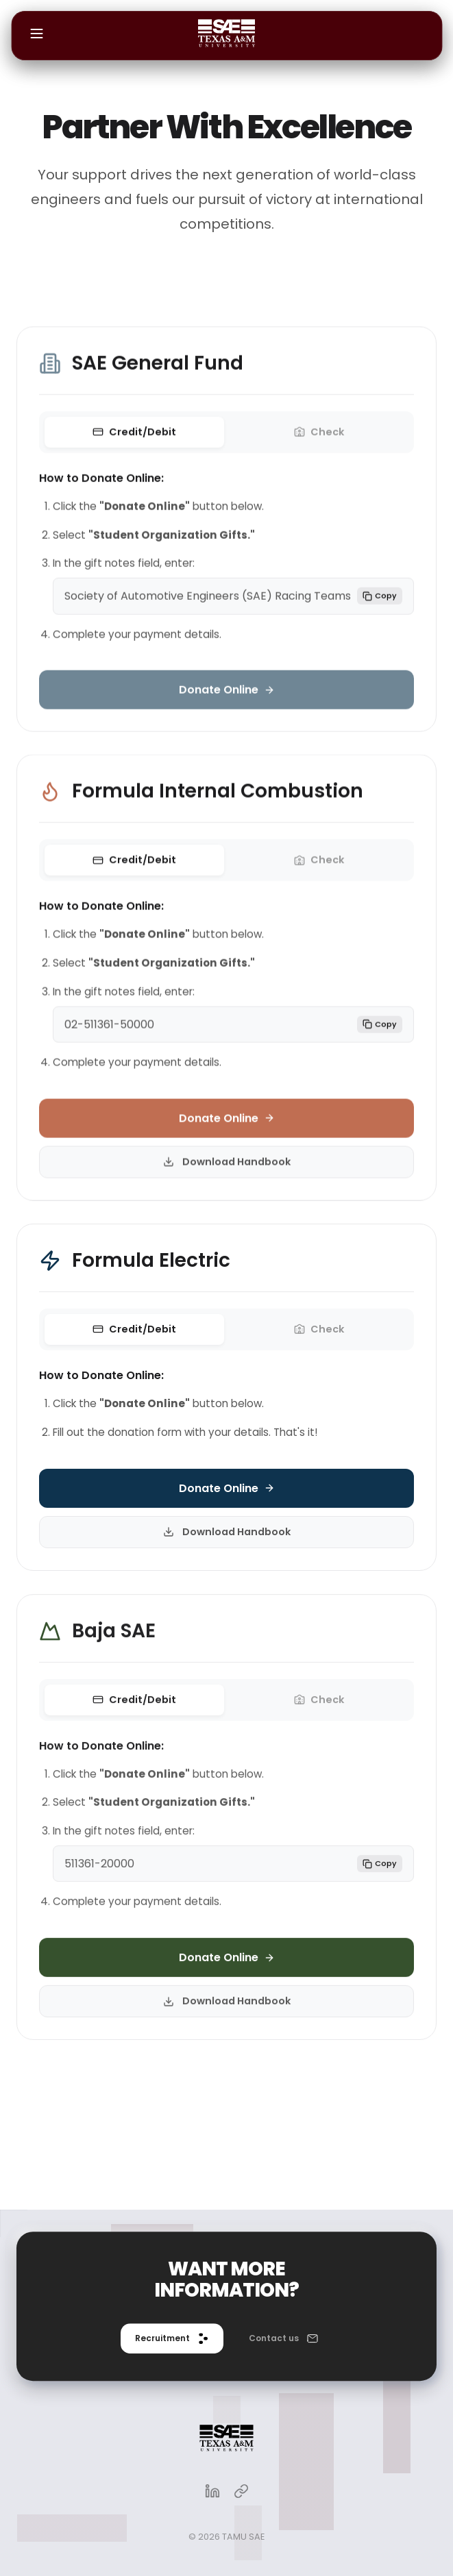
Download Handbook (227, 1168)
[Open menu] (36, 35)
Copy (380, 601)
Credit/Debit (134, 437)
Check (319, 437)
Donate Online (227, 695)
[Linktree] (241, 2493)
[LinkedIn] (212, 2493)
